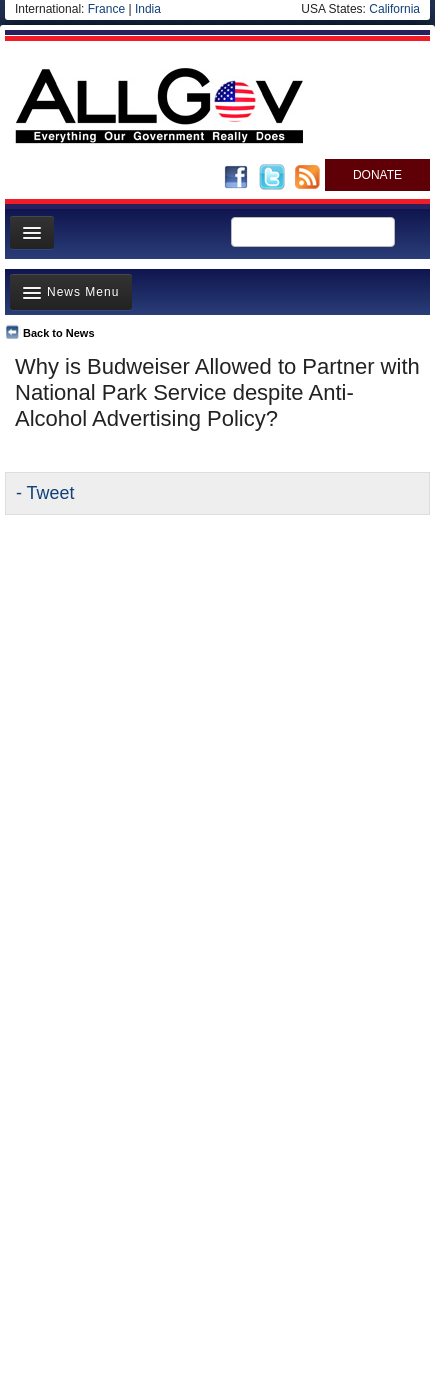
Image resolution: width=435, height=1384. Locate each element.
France (106, 9)
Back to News (59, 333)
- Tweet (45, 493)
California (394, 9)
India (148, 9)
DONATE (377, 175)
